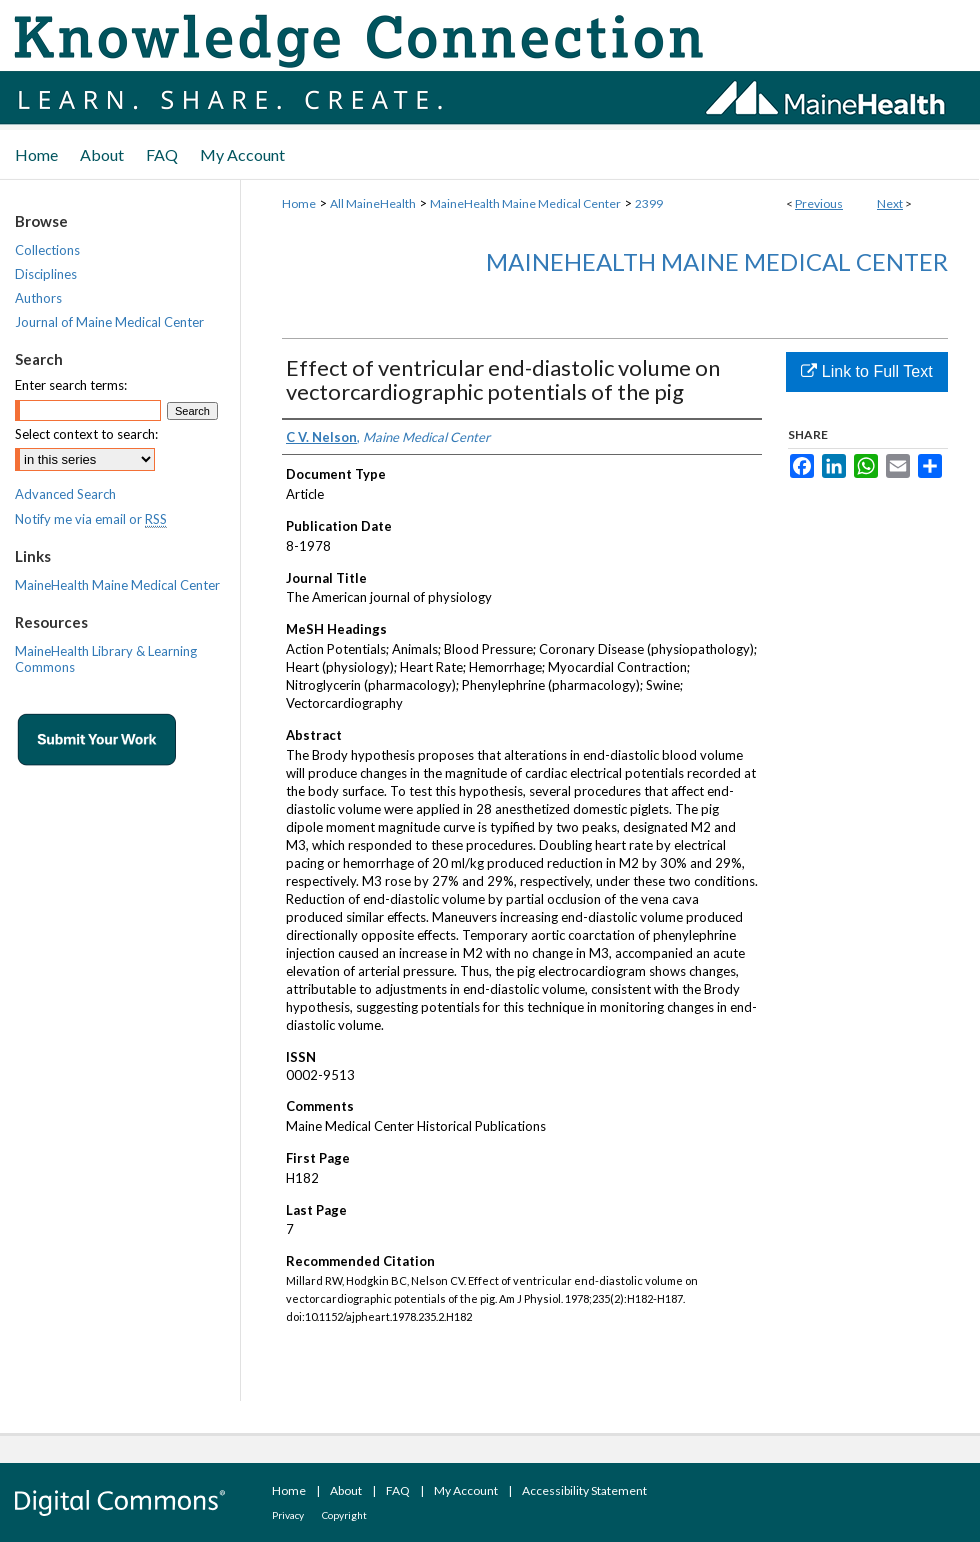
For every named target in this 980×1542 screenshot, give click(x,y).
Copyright (344, 1515)
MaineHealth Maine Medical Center (525, 203)
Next (890, 203)
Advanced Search (65, 494)
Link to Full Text (866, 371)
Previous (819, 203)
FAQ (398, 1490)
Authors (38, 298)
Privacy (288, 1515)
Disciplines (46, 274)
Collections (47, 250)
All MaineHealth (373, 203)
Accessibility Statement (584, 1490)
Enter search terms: (71, 385)
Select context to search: (86, 434)
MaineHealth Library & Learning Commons (106, 659)
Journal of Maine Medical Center (109, 322)
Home (299, 203)
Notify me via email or (91, 519)
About (346, 1490)
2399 (649, 203)
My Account (466, 1490)
